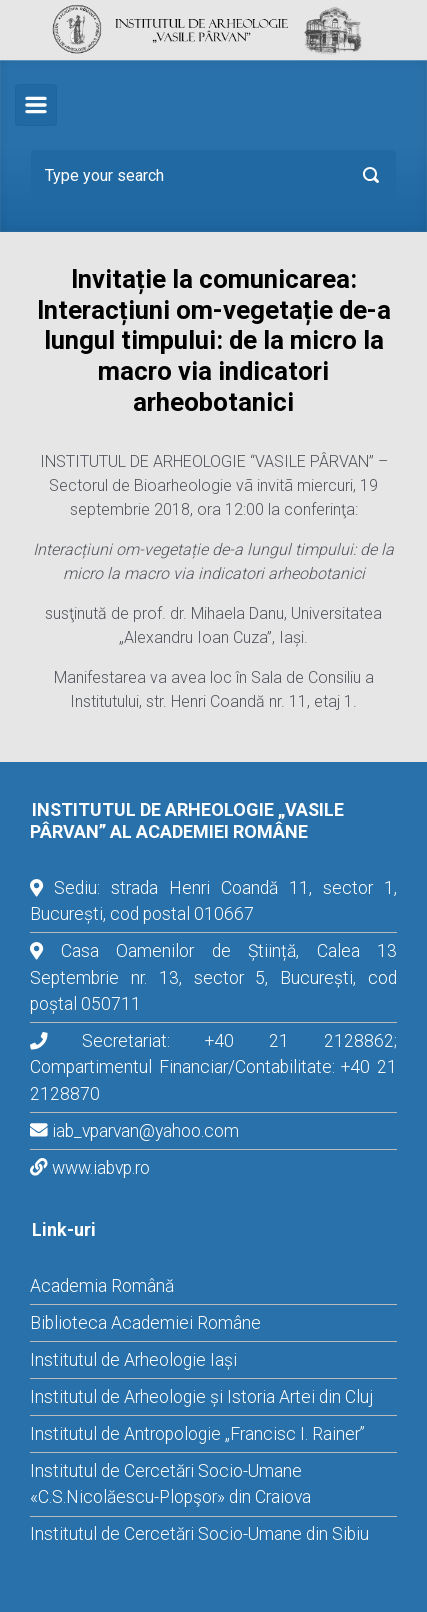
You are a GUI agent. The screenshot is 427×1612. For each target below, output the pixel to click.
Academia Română (102, 1286)
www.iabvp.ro (101, 1168)
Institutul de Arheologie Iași (133, 1360)
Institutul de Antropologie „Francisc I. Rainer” (197, 1434)
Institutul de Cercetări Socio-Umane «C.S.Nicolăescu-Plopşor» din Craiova (170, 1484)
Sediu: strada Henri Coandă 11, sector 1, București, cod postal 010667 (213, 901)
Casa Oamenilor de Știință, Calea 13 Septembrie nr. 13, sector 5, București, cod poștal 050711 (213, 977)
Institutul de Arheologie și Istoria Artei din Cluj (201, 1397)
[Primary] (36, 105)
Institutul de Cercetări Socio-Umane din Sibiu (199, 1534)
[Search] (213, 175)
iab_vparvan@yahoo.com (145, 1131)
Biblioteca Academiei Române (145, 1323)
